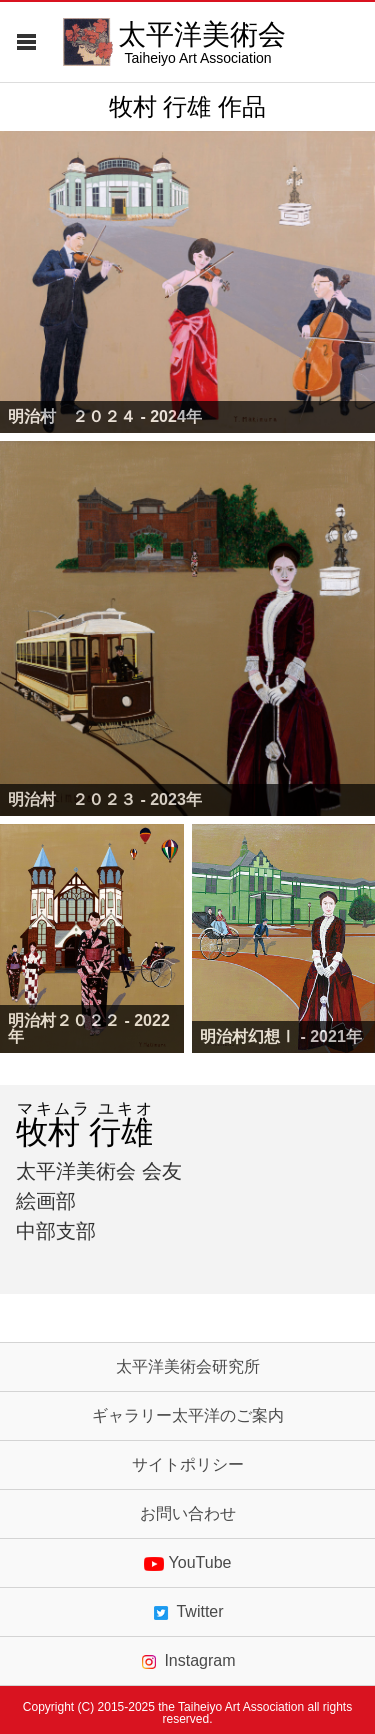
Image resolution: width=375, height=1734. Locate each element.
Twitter (187, 1612)
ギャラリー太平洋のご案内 (188, 1416)
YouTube (188, 1563)
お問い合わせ (188, 1514)
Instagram (187, 1661)
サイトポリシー (188, 1465)
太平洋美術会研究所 (188, 1367)
